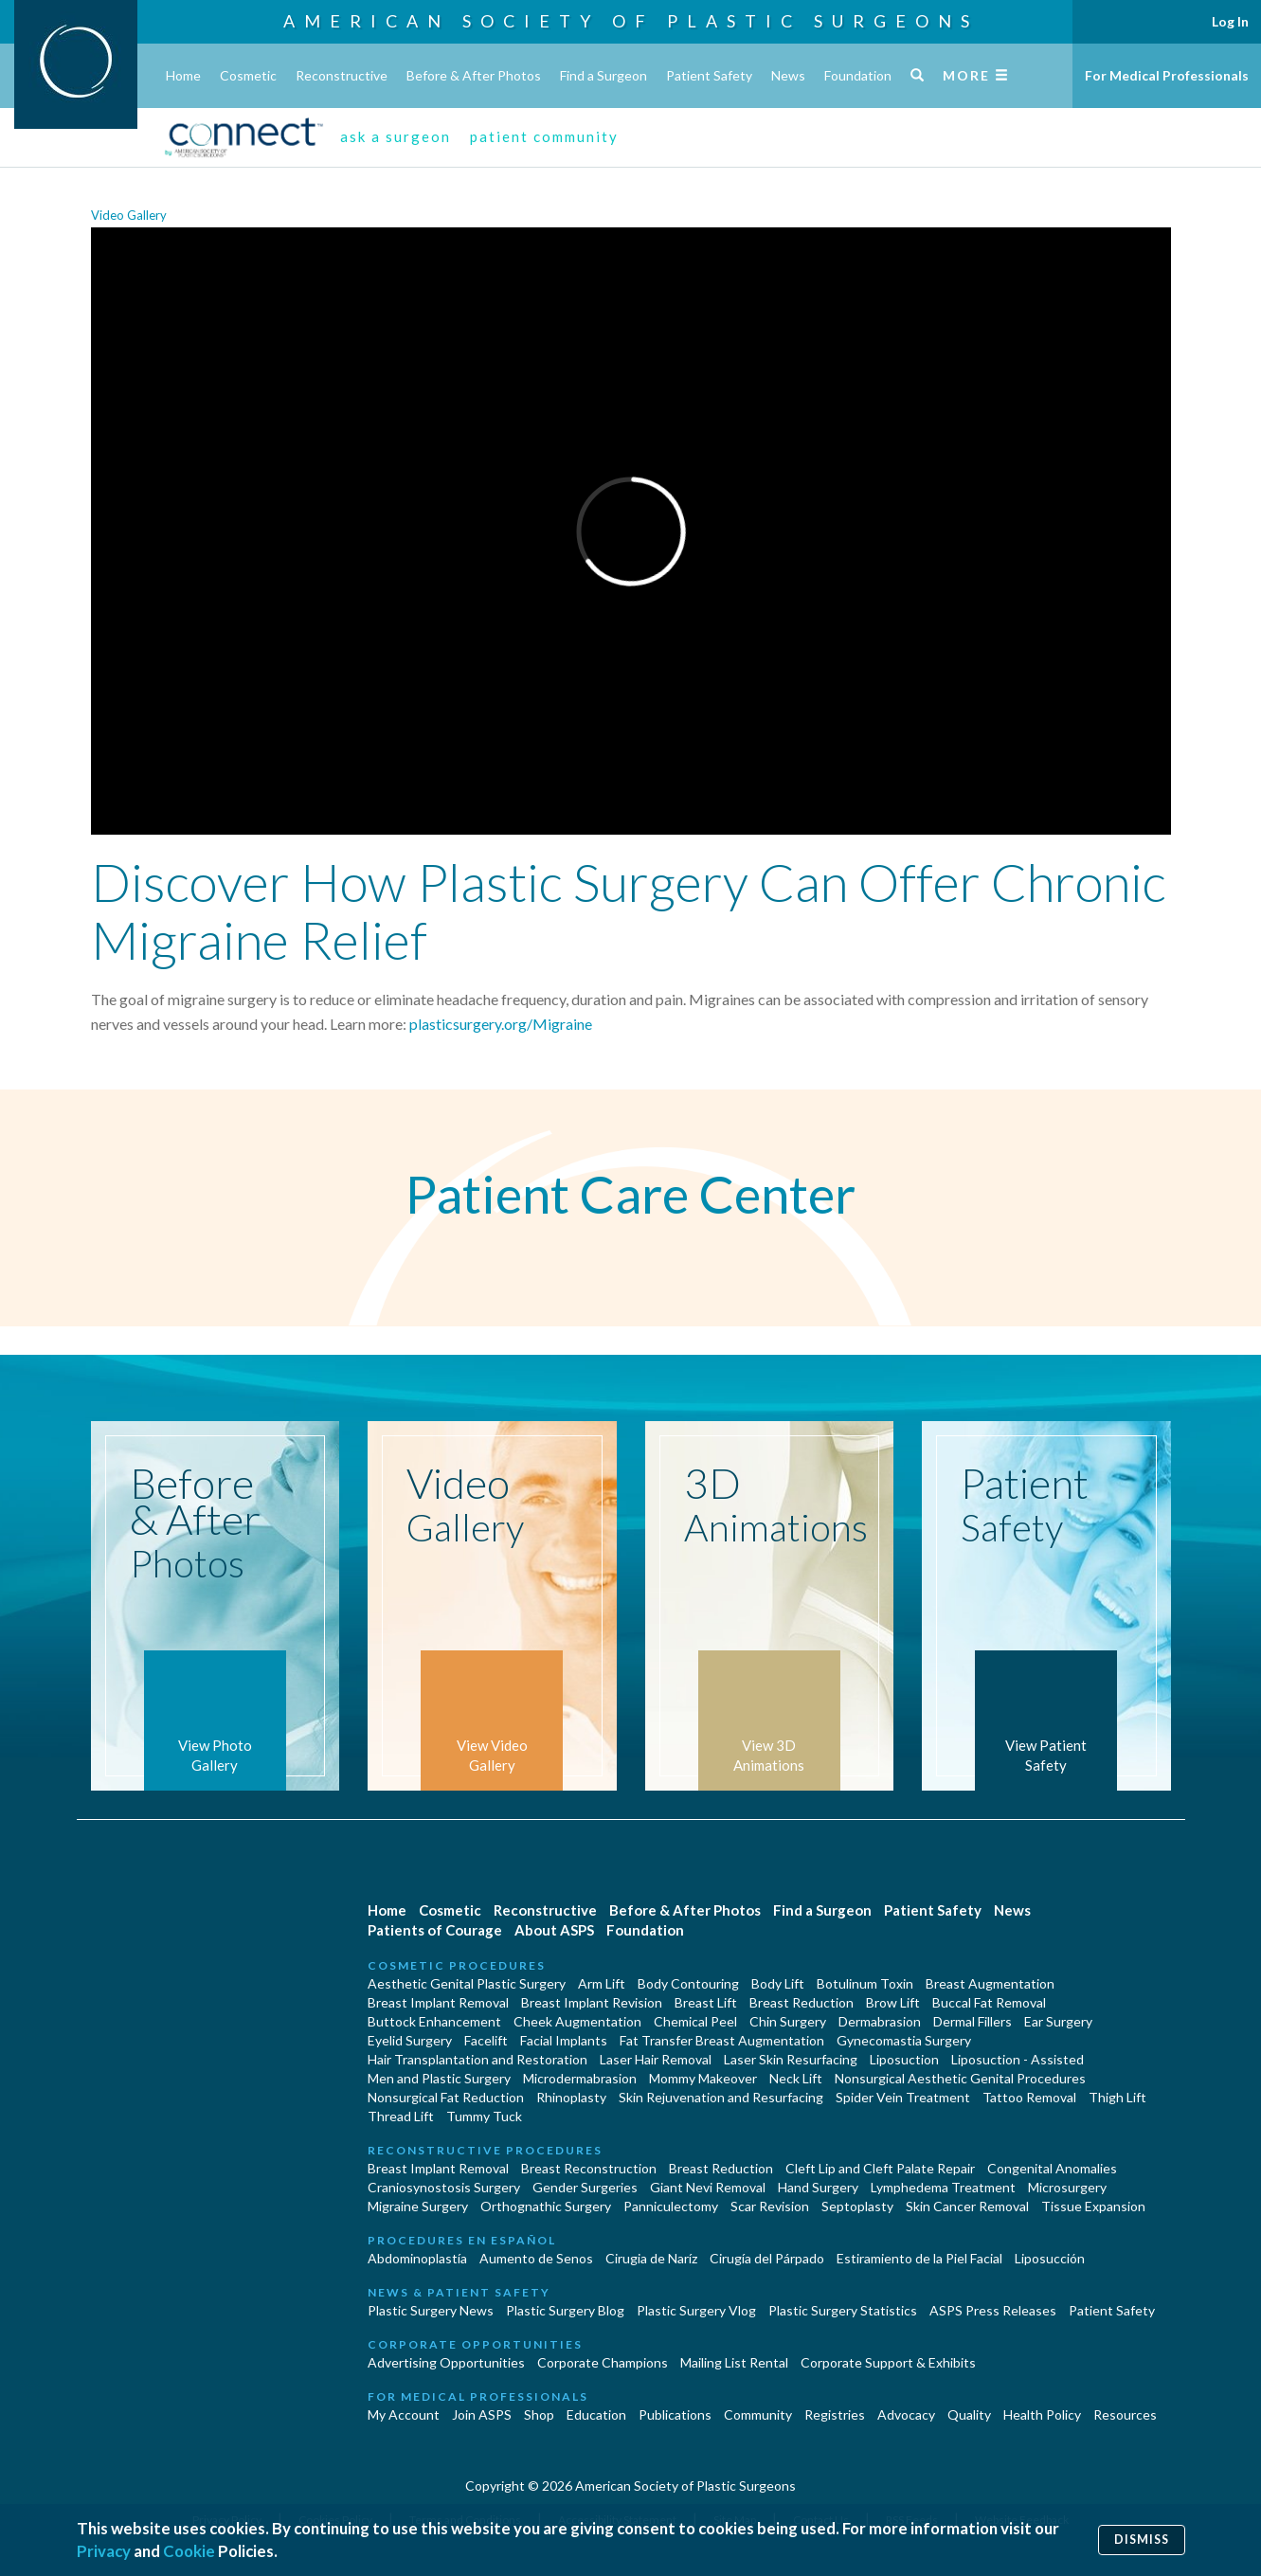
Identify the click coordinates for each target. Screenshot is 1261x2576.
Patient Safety (709, 75)
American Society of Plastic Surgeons (631, 20)
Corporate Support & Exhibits (888, 2362)
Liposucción (1050, 2258)
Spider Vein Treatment (903, 2097)
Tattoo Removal (1029, 2097)
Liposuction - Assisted (1017, 2059)
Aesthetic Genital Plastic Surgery (467, 1983)
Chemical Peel (695, 2021)
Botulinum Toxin (865, 1983)
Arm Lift (601, 1983)
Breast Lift (706, 2002)
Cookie (189, 2551)
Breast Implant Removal (438, 2002)
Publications (675, 2414)
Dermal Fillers (972, 2021)
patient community (544, 136)
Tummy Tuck (484, 2116)
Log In (1230, 21)
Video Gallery (129, 215)
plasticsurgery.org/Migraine (500, 1024)
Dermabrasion (879, 2021)
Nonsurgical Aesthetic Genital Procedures (960, 2078)
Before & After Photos (473, 75)
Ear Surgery (1058, 2021)
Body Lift (777, 1983)
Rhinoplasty (571, 2097)
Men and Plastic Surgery (439, 2078)
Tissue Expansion (1093, 2206)
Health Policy (1042, 2414)
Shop (539, 2414)
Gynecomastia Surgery (904, 2040)
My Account (404, 2414)
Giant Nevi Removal (708, 2187)
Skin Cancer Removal (967, 2206)
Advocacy (906, 2414)
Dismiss (1141, 2539)
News (788, 75)
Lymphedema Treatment (943, 2187)
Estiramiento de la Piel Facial (919, 2258)
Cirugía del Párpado (767, 2258)
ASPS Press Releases (992, 2310)
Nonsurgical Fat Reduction (446, 2097)
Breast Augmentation (990, 1983)
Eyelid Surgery (410, 2040)
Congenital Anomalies (1052, 2168)
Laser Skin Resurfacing (790, 2059)
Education (596, 2414)
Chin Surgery (787, 2021)
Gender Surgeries (585, 2187)
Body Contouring (688, 1983)
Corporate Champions (602, 2362)
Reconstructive (341, 75)
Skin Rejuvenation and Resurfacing (721, 2097)
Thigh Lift (1117, 2097)
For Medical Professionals (1167, 75)
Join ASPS (482, 2414)
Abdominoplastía (417, 2258)
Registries (834, 2414)
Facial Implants (563, 2040)
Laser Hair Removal (656, 2059)
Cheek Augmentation (577, 2021)
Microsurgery (1067, 2187)
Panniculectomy (670, 2206)
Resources (1125, 2414)
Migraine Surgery (418, 2206)
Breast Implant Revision (591, 2002)
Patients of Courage (435, 1929)
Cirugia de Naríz (651, 2258)
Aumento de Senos (536, 2258)
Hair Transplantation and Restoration (477, 2059)
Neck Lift (795, 2078)
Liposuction (904, 2059)
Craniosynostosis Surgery (444, 2187)
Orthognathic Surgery (545, 2206)
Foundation (858, 75)
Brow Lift (893, 2002)
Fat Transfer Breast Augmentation (722, 2040)
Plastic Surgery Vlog (696, 2310)
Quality (969, 2414)
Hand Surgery (818, 2187)
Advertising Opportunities (446, 2362)
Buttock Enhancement (434, 2021)
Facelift (486, 2040)
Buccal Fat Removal (989, 2002)
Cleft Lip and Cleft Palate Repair (880, 2168)
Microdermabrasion (580, 2078)
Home (183, 75)
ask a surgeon (395, 136)
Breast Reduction (801, 2002)
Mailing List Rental (734, 2362)
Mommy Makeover (703, 2078)
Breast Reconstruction (589, 2168)
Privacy (104, 2551)
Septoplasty (857, 2206)
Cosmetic (248, 75)
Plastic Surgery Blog (565, 2310)
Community (758, 2414)
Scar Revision (769, 2206)
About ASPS (554, 1929)
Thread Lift (401, 2116)
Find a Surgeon (603, 75)
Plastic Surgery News (431, 2310)
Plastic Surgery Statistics (842, 2310)
